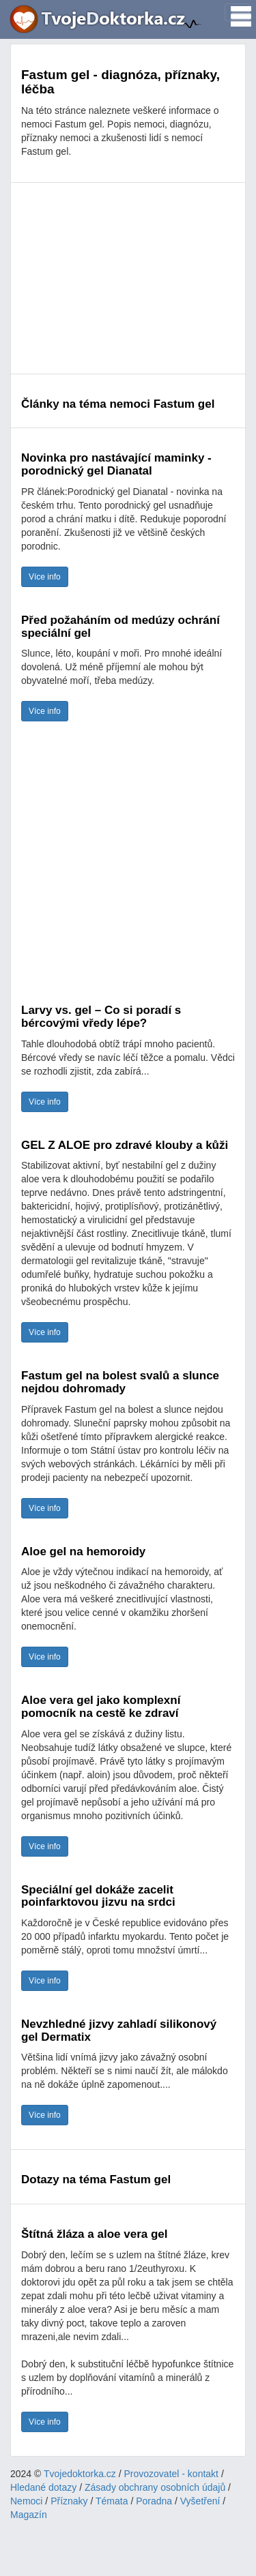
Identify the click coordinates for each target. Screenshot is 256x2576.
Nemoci (26, 2501)
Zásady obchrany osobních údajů (155, 2487)
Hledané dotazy (43, 2487)
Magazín (28, 2514)
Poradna (154, 2501)
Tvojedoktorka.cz (80, 2473)
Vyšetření (200, 2501)
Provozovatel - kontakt (171, 2473)
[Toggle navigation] (237, 12)
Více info (45, 577)
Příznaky (69, 2501)
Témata (112, 2501)
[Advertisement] (128, 278)
